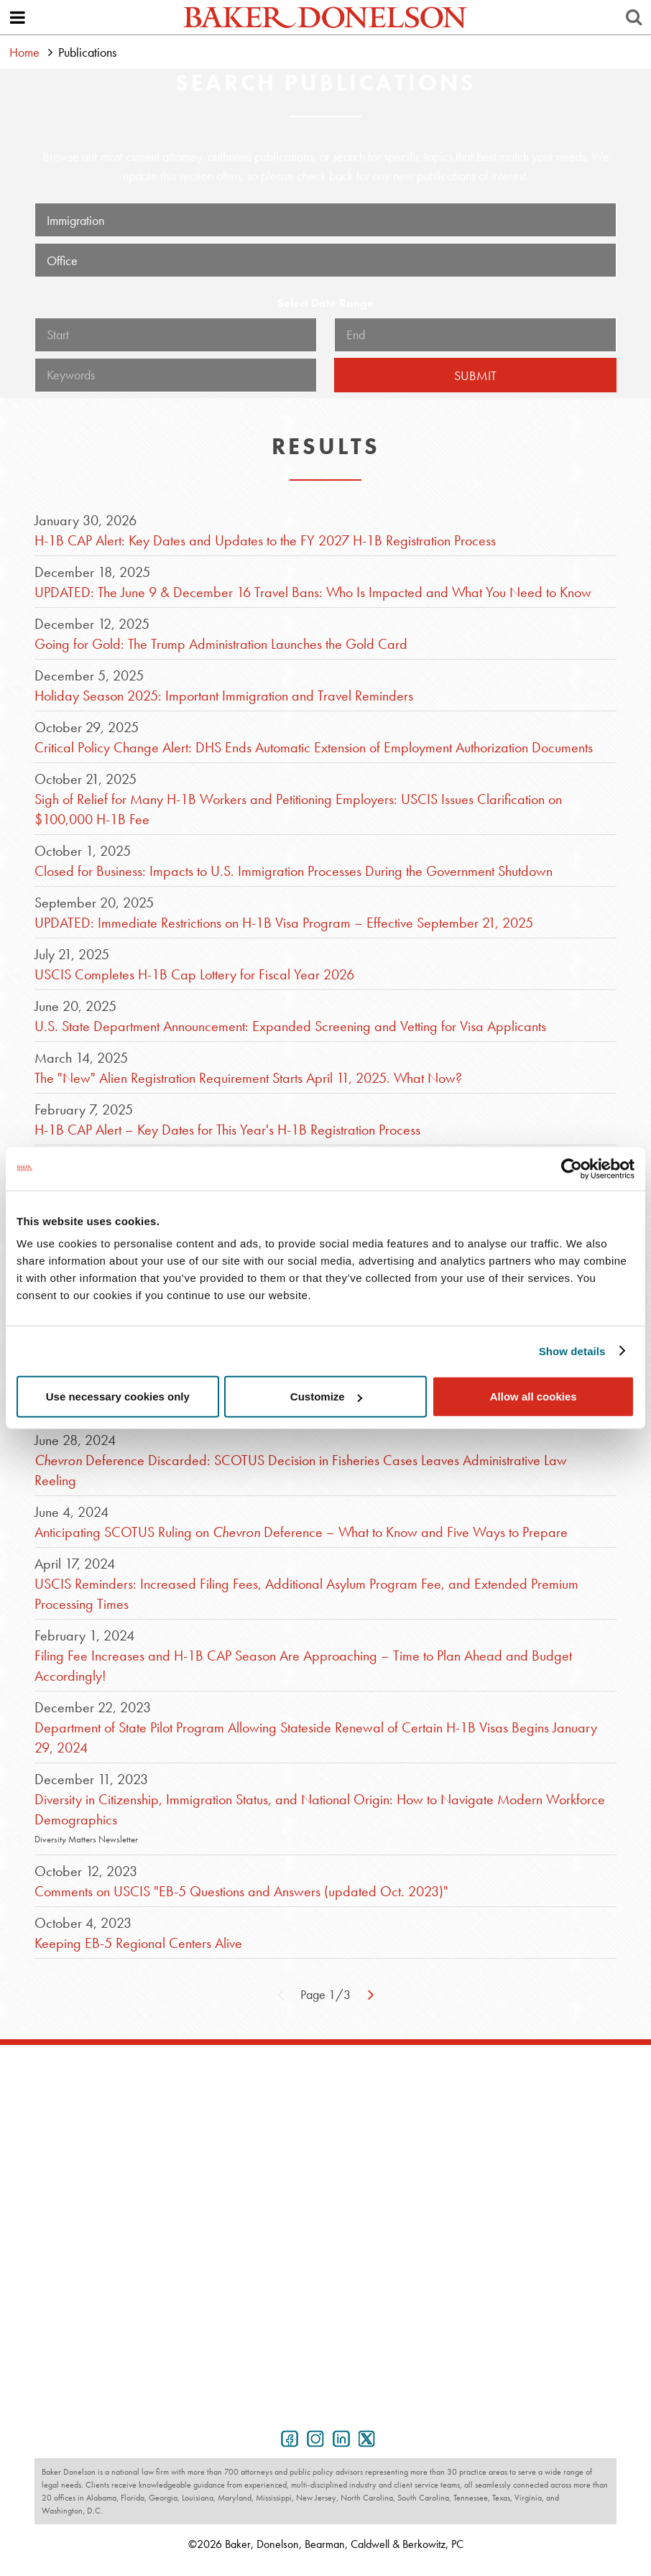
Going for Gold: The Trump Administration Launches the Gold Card (220, 643)
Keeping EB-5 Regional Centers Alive (138, 1943)
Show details (572, 1350)
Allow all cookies (533, 1396)
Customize (326, 1396)
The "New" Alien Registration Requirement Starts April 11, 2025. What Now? (248, 1077)
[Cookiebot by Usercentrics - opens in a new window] (571, 1168)
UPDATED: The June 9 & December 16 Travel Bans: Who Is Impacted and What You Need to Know (312, 592)
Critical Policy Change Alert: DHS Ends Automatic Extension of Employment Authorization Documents (313, 747)
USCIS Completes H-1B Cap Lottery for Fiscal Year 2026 (194, 974)
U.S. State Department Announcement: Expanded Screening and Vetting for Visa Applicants (290, 1026)
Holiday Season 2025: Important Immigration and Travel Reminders (223, 695)
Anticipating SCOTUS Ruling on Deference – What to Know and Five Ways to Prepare (301, 1532)
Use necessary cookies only (118, 1396)
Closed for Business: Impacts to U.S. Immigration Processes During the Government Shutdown (293, 871)
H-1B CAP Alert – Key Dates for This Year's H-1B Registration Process (227, 1129)
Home (24, 52)
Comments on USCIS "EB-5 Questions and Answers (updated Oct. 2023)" (241, 1891)
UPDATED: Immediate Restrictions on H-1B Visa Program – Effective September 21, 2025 (283, 922)
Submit (475, 375)
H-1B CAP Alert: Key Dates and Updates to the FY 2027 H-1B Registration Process (265, 540)
